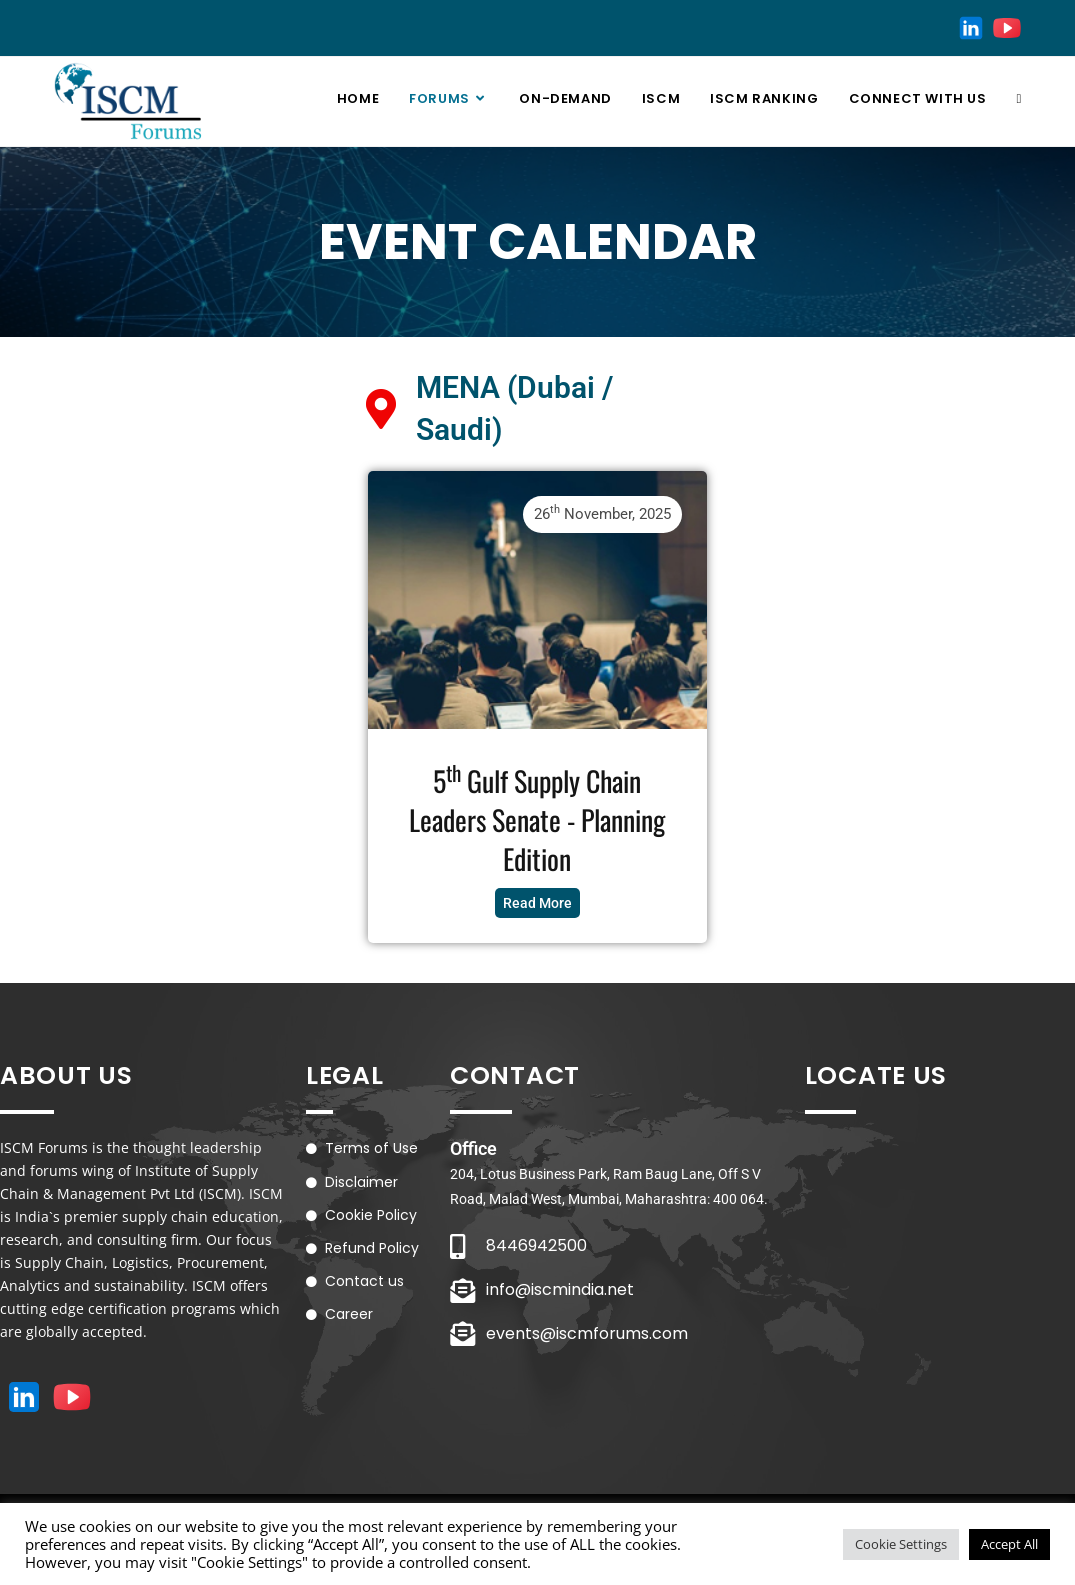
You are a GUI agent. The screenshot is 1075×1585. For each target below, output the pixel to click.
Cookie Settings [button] (901, 1544)
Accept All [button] (1009, 1544)
